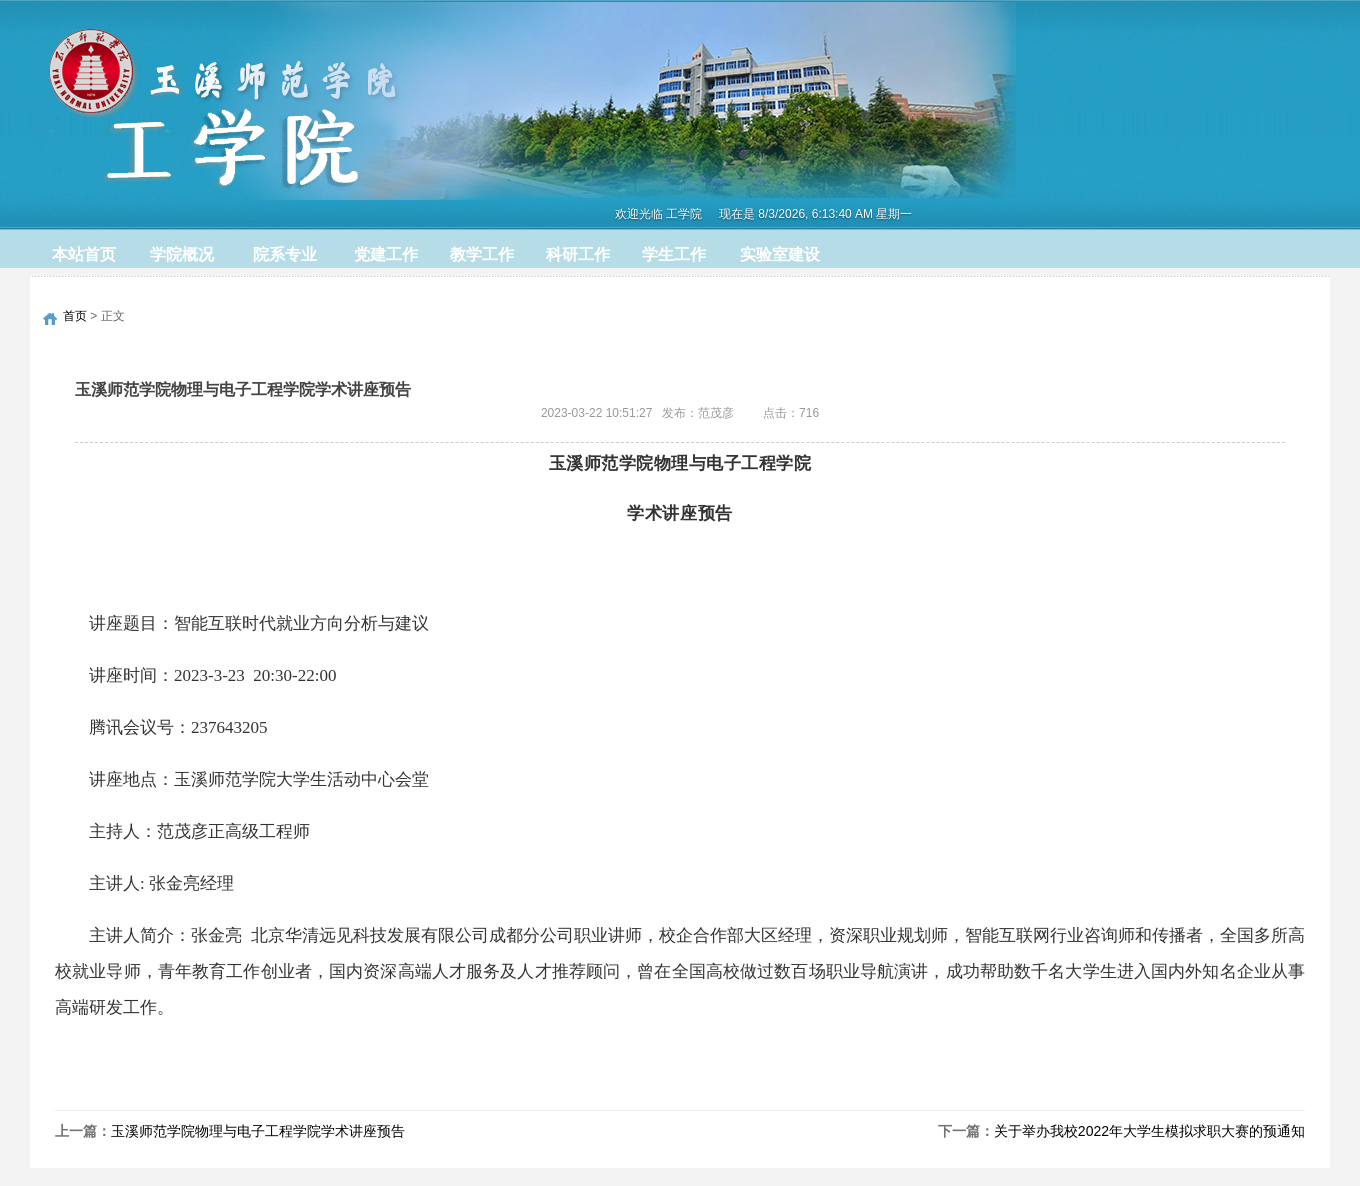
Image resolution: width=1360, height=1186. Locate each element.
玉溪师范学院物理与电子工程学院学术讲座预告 (258, 1131)
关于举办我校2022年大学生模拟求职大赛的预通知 (1149, 1131)
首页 (75, 316)
